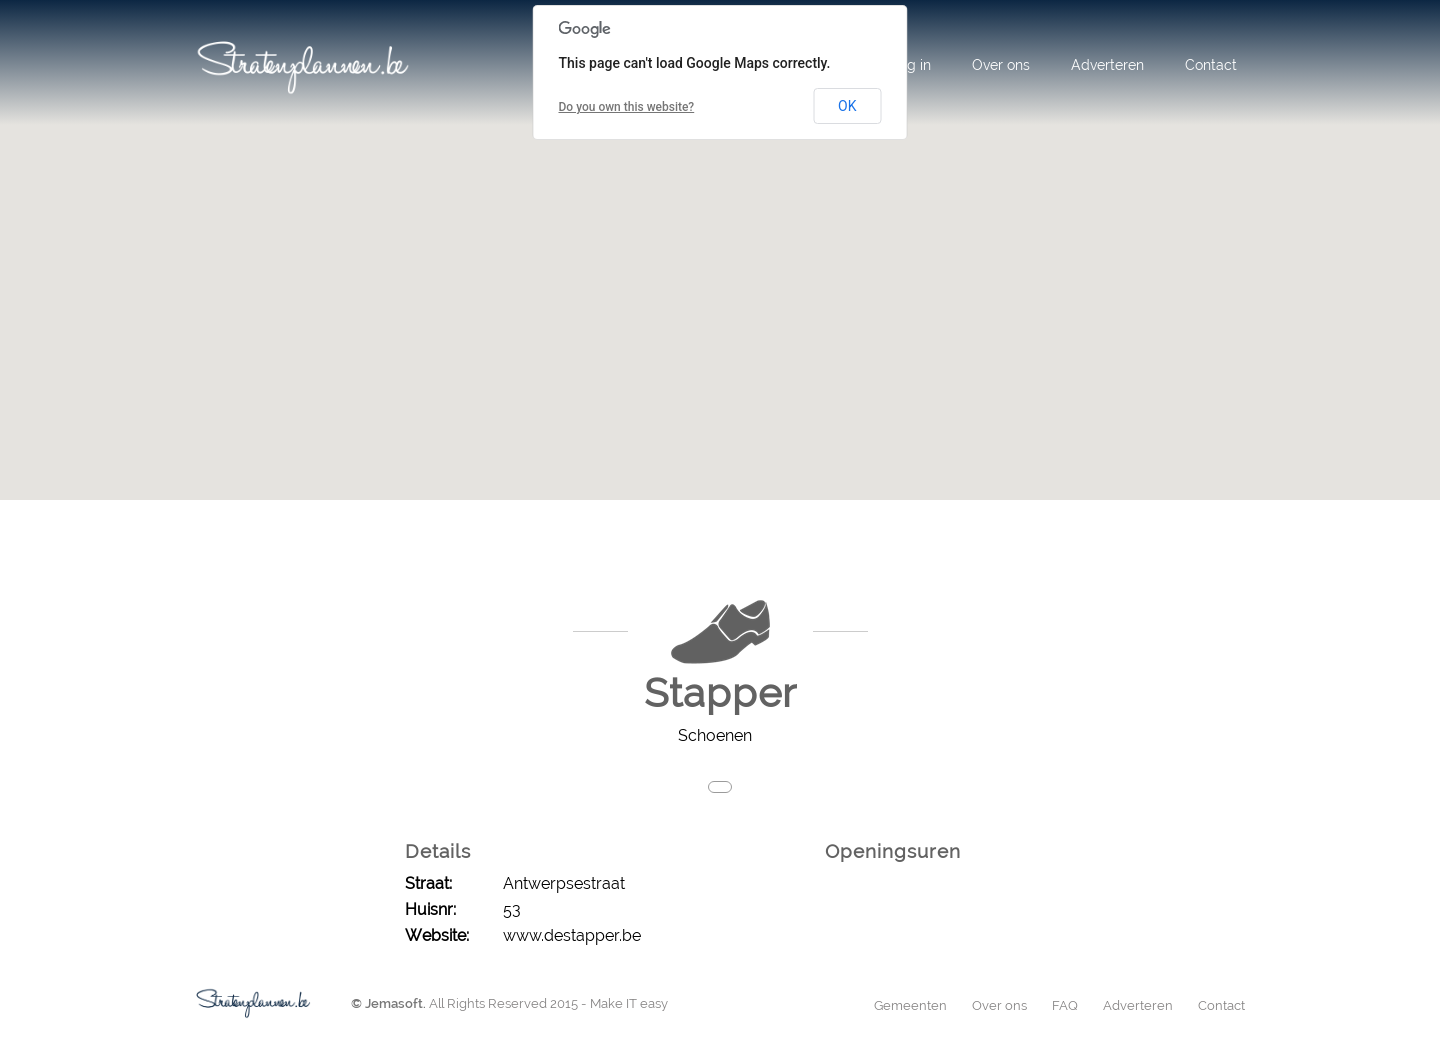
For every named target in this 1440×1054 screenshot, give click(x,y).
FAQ (1065, 1005)
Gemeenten (910, 1005)
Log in (911, 65)
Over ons (1001, 65)
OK (847, 106)
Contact (1211, 65)
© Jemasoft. (388, 1003)
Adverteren (1107, 65)
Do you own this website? (627, 107)
